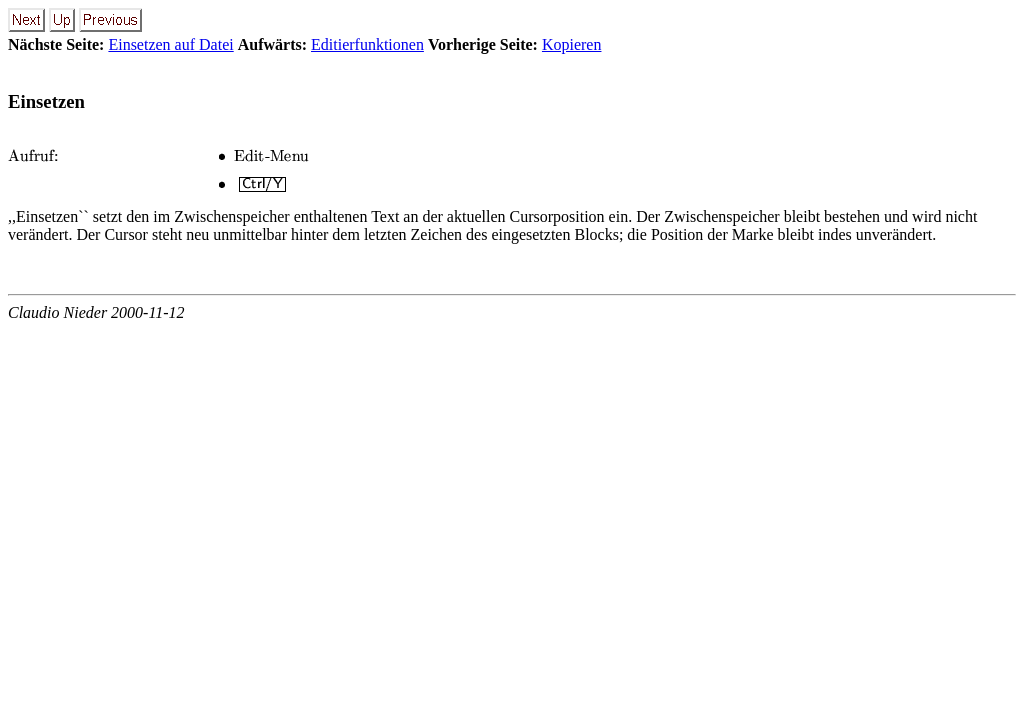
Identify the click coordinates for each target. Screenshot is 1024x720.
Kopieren (572, 44)
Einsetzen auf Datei (170, 44)
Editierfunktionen (367, 44)
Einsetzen (46, 101)
